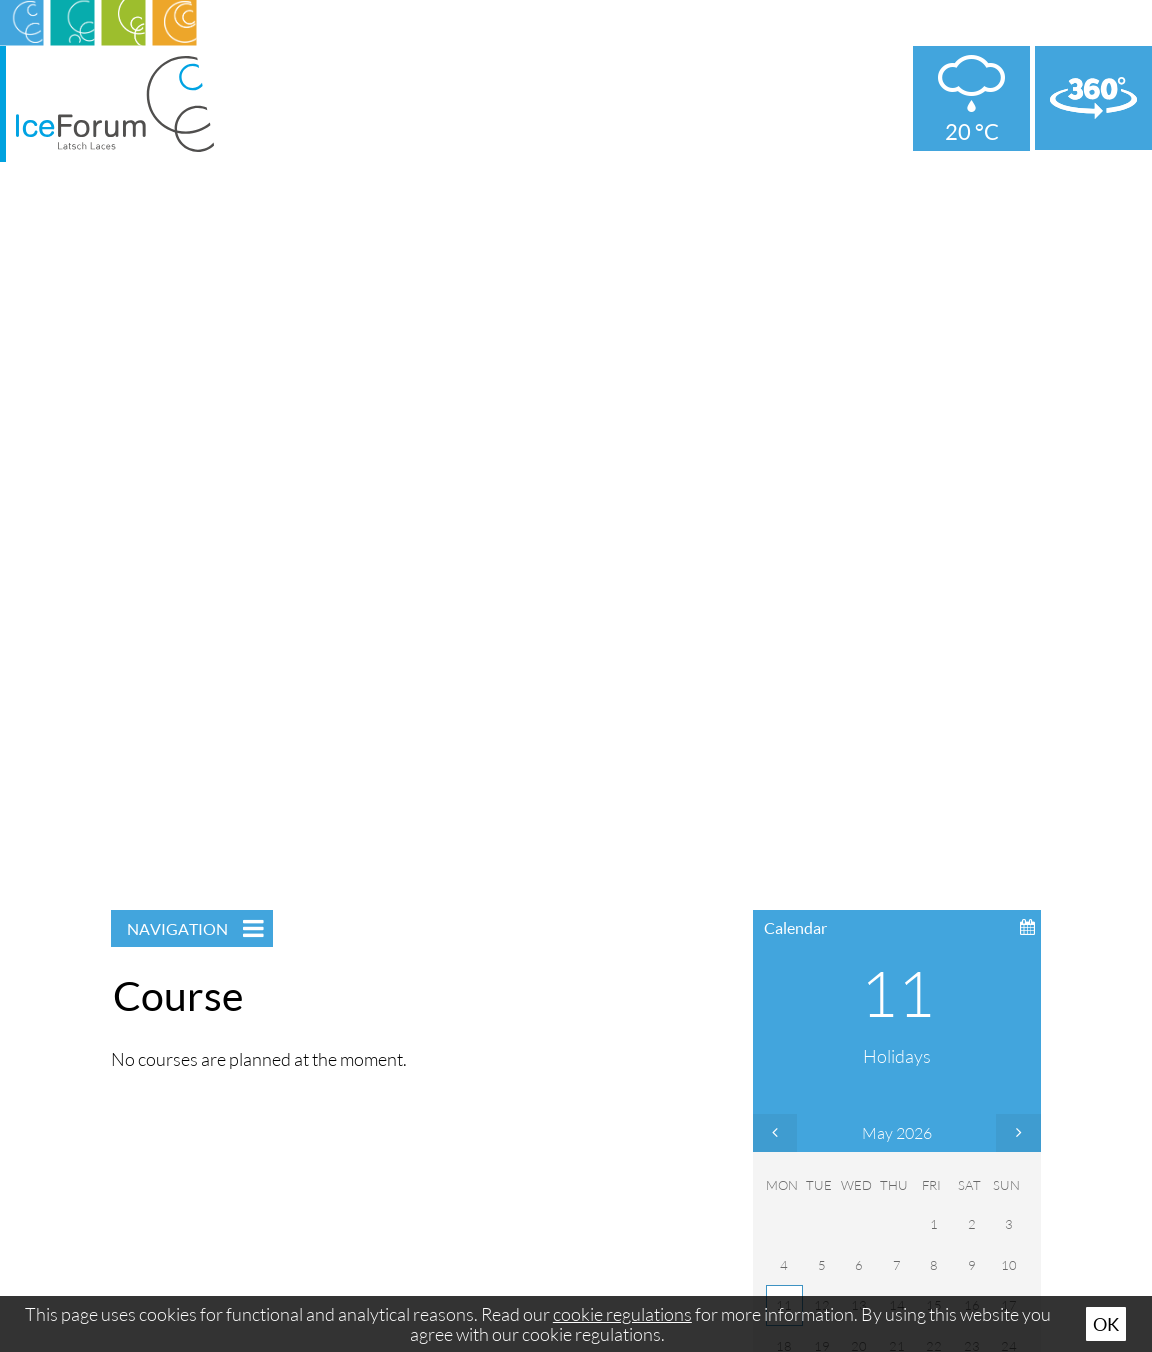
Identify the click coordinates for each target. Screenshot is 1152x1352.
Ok (1106, 1324)
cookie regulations (622, 1314)
